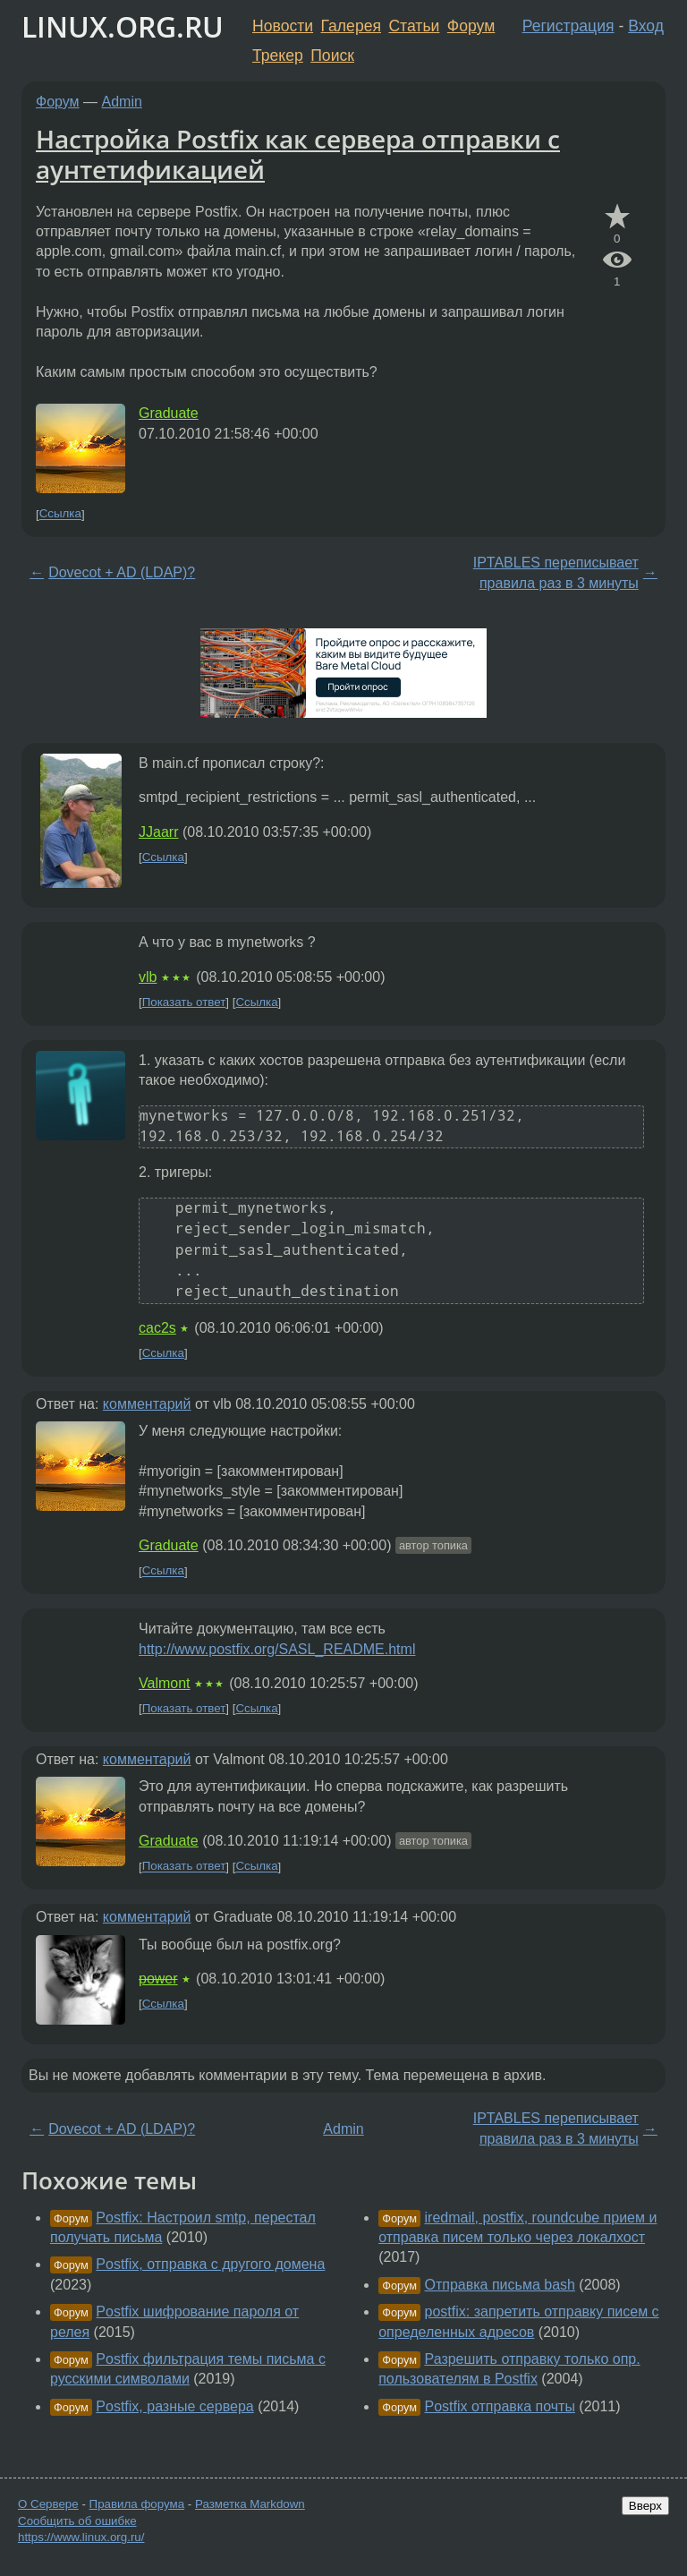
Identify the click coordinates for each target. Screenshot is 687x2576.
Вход (646, 26)
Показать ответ (184, 1002)
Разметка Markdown (250, 2504)
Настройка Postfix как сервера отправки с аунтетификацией (298, 154)
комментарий (147, 1404)
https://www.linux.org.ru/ (81, 2537)
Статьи (413, 26)
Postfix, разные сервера (174, 2406)
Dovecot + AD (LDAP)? (121, 572)
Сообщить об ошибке (77, 2521)
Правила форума (137, 2504)
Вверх (645, 2505)
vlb (148, 977)
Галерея (351, 26)
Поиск (332, 55)
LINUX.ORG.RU (122, 26)
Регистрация (568, 26)
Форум (471, 26)
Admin (122, 101)
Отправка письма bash (500, 2284)
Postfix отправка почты (500, 2406)
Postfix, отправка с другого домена (210, 2264)
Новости (282, 26)
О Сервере (48, 2504)
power (158, 1978)
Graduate (169, 413)
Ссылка (60, 514)
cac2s (157, 1327)
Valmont (165, 1683)
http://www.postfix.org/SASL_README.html (277, 1649)
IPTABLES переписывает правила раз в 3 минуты (556, 572)
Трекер (277, 55)
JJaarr (158, 832)
